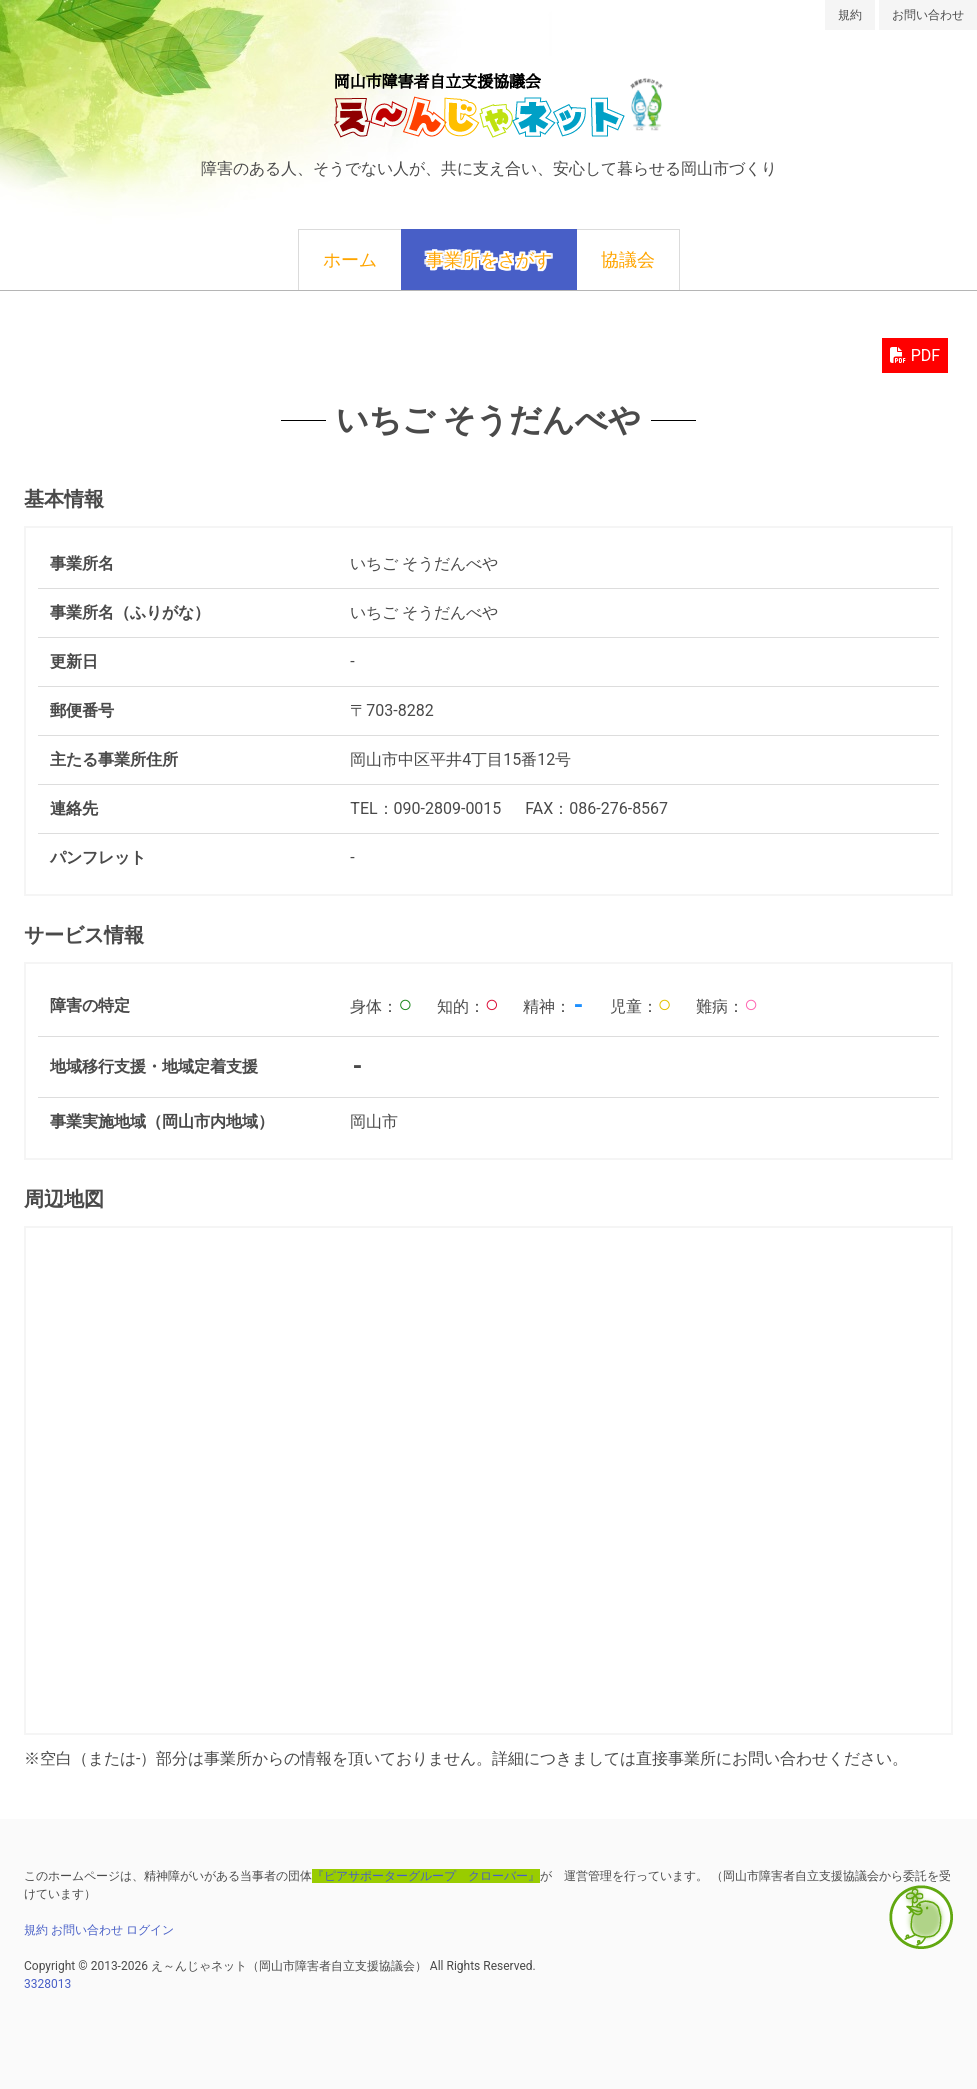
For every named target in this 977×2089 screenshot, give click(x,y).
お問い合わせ (928, 15)
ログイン (150, 1930)
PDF (915, 355)
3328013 (47, 1984)
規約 (850, 15)
